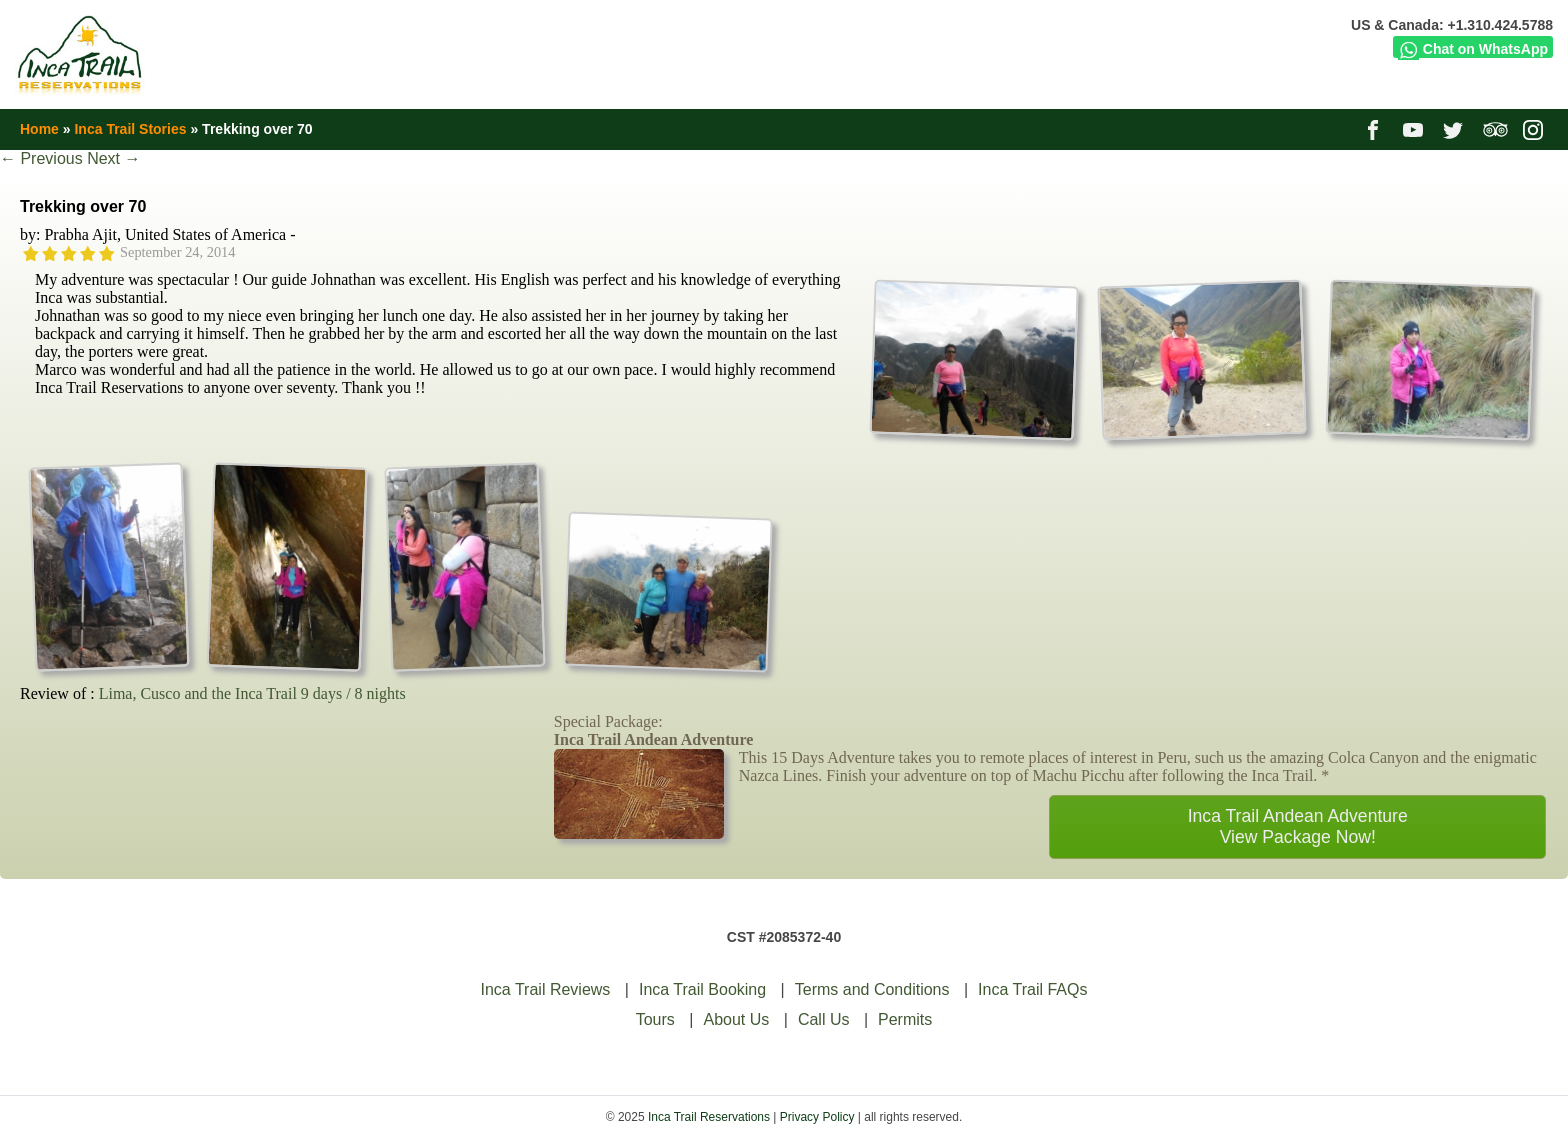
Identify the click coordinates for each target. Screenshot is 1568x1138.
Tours (655, 1019)
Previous (41, 158)
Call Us (824, 1019)
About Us (736, 1019)
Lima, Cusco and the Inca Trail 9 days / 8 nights (252, 693)
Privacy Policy (817, 1117)
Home (39, 129)
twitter (1455, 129)
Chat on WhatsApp (1473, 49)
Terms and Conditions (872, 989)
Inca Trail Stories (130, 129)
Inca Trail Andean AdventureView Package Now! (1298, 826)
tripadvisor (1495, 129)
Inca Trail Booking (702, 989)
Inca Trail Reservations (709, 1117)
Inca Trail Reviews (546, 989)
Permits (905, 1019)
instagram (1535, 129)
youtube (1415, 129)
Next (113, 158)
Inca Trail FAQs (1032, 989)
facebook (1375, 129)
